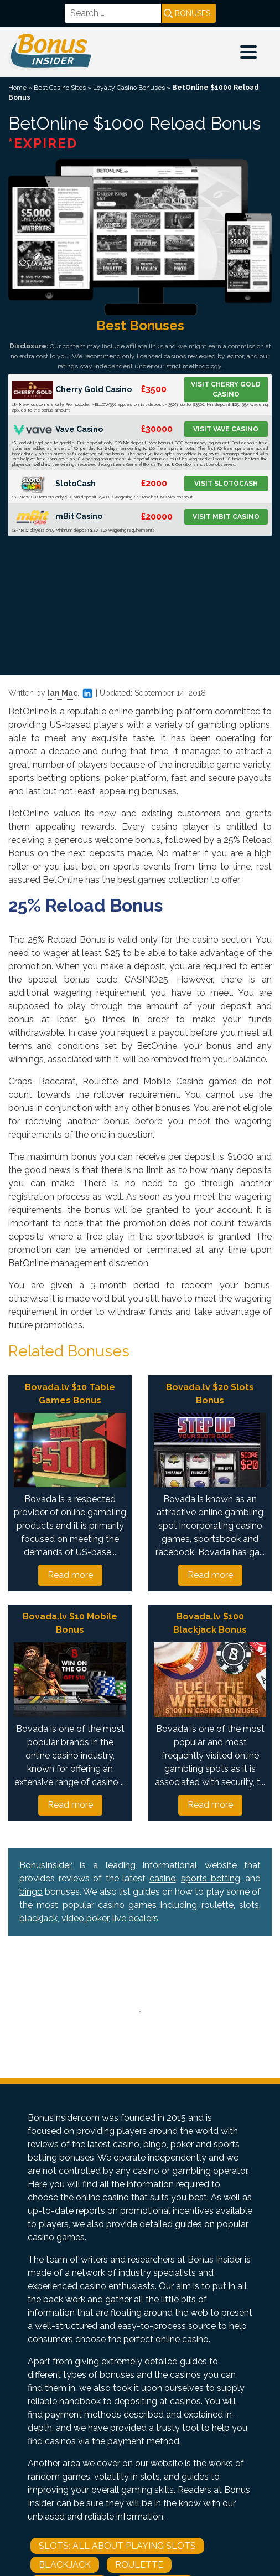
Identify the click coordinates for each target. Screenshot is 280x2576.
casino (162, 1878)
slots (249, 1905)
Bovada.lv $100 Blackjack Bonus (210, 1623)
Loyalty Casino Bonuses (129, 87)
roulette (217, 1905)
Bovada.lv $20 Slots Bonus (210, 1394)
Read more (70, 1575)
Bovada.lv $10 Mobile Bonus (70, 1623)
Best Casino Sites (60, 87)
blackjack (38, 1918)
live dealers (135, 1918)
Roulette (139, 2564)
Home (17, 87)
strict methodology (193, 366)
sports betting (210, 1878)
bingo (31, 1891)
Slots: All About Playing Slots (117, 2546)
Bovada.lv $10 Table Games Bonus (70, 1394)
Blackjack (65, 2564)
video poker (84, 1918)
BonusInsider (45, 1865)
